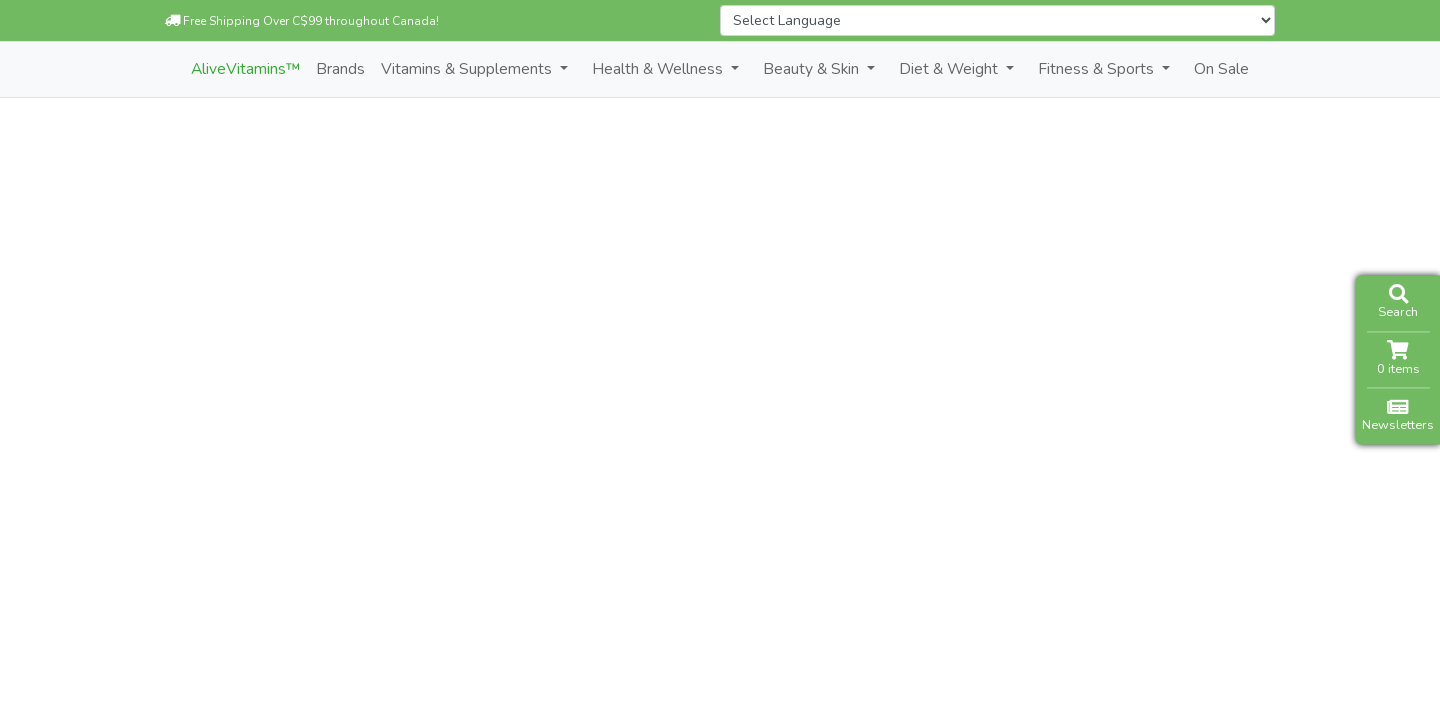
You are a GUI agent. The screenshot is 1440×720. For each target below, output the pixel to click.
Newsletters (1398, 415)
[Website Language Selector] (997, 20)
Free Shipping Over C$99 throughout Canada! (302, 21)
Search (1398, 302)
